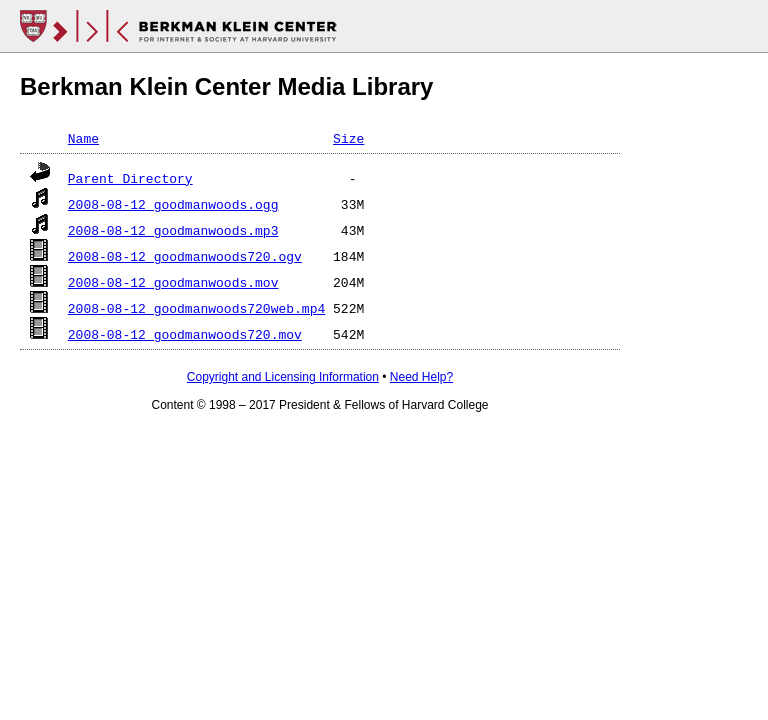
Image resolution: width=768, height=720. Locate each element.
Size (348, 138)
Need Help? (421, 377)
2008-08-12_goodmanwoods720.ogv (185, 256)
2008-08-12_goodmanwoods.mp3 (173, 230)
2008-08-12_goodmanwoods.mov (173, 282)
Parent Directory (130, 178)
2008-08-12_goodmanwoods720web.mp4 (196, 308)
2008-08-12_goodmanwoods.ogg (173, 204)
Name (83, 138)
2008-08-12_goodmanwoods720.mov (185, 334)
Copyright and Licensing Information (283, 377)
